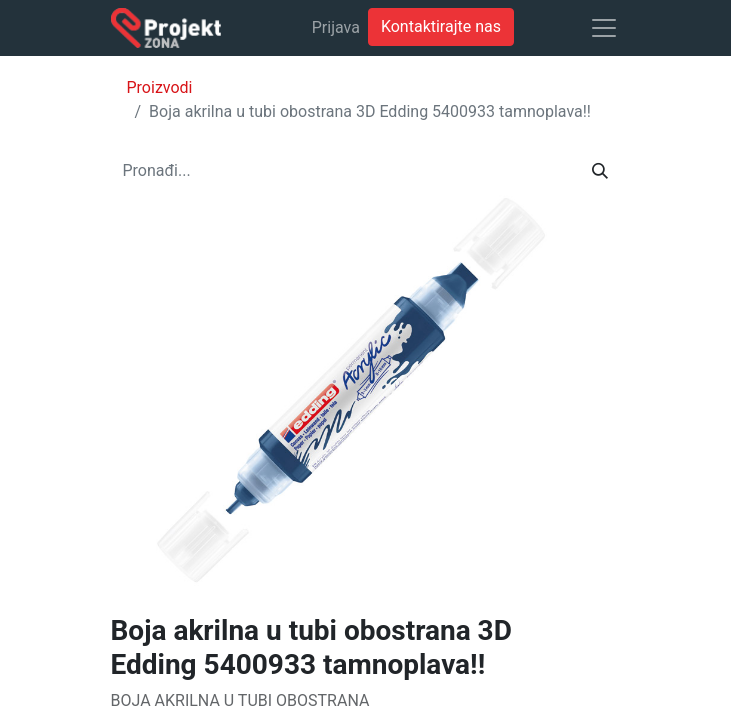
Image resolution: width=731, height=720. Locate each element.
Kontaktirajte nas (441, 26)
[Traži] (600, 171)
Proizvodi (160, 87)
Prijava (336, 27)
